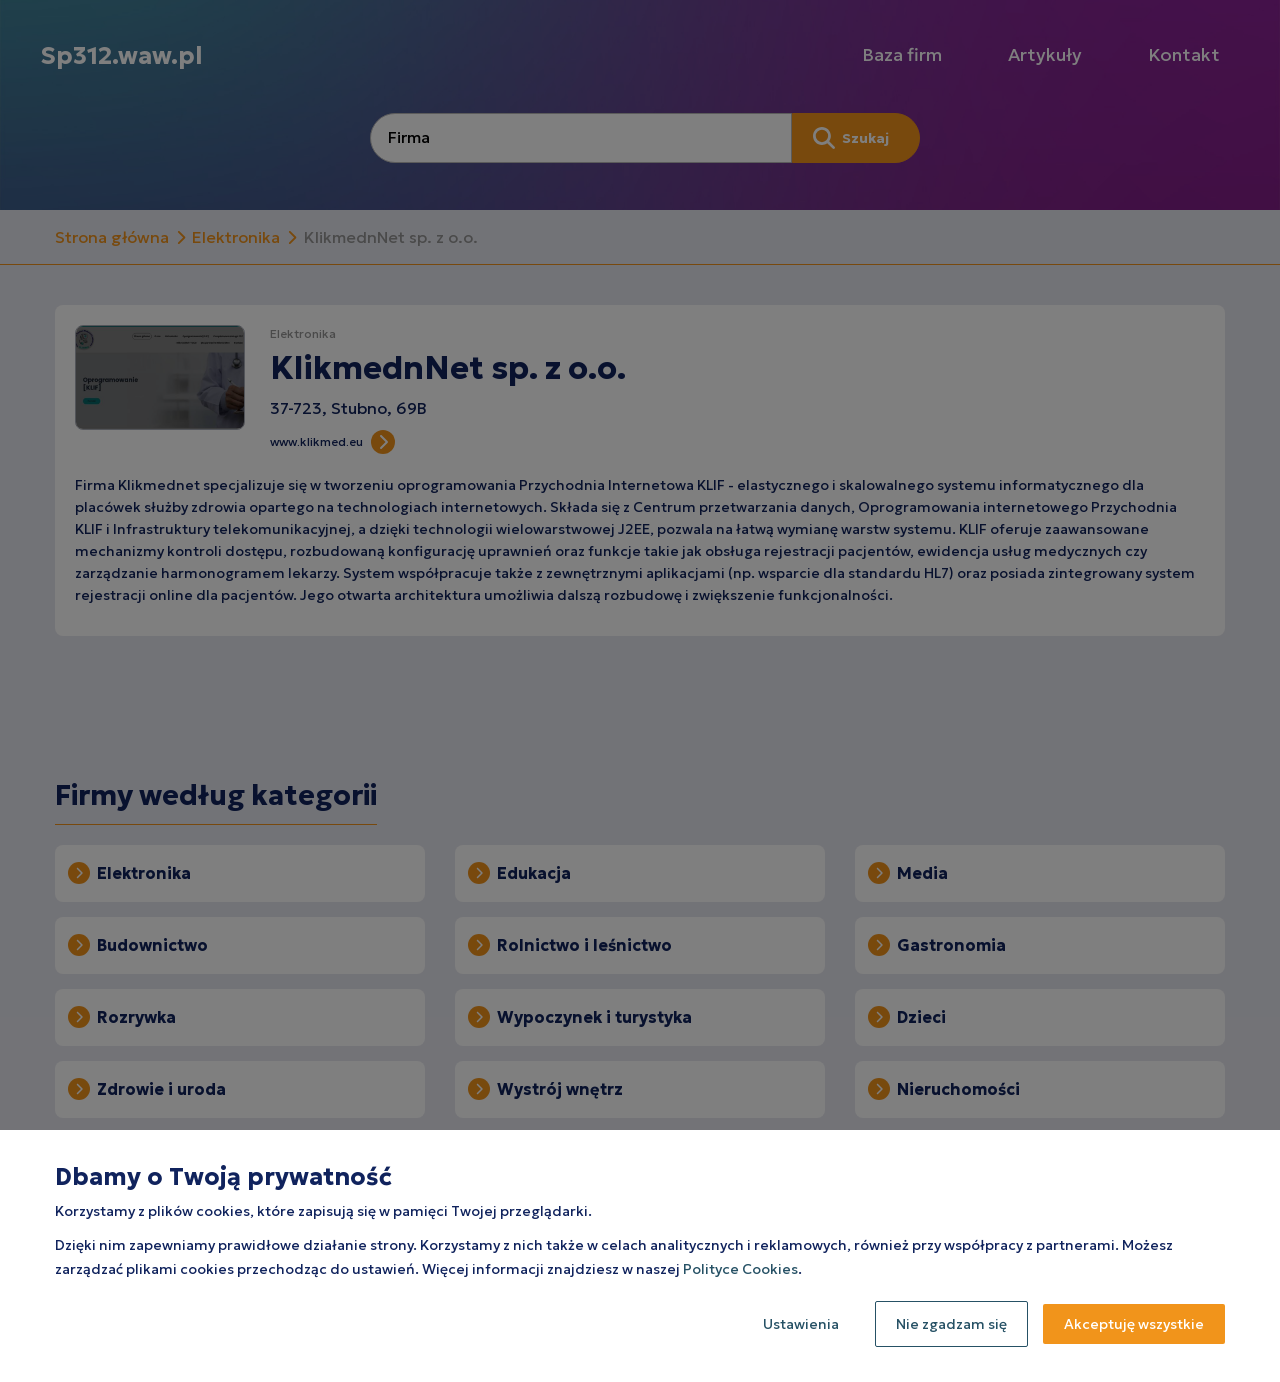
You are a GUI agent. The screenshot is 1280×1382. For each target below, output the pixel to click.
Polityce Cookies (740, 1269)
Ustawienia (801, 1324)
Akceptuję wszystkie (1134, 1324)
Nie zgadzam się (951, 1324)
